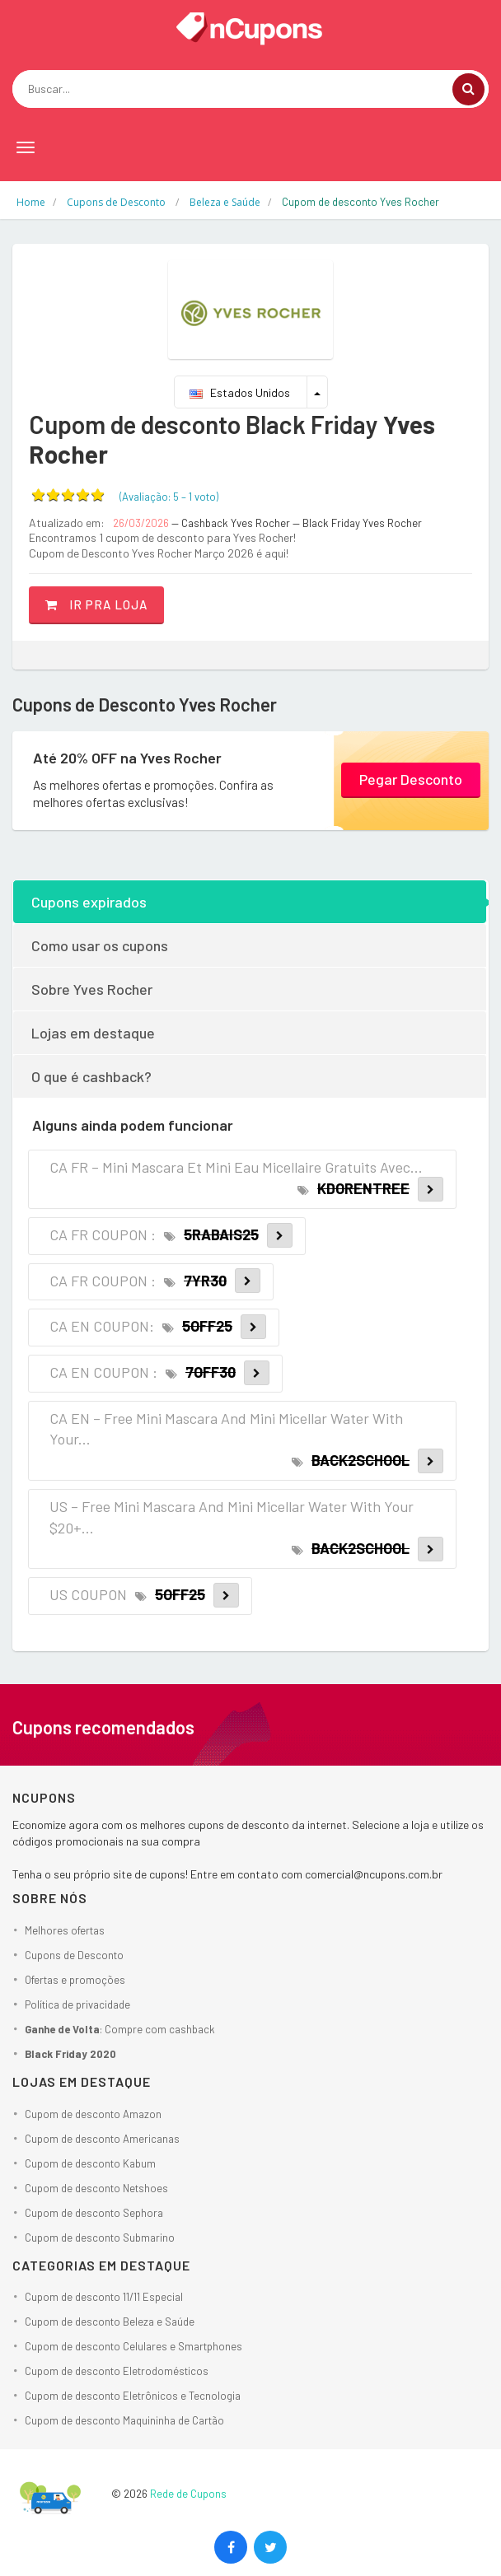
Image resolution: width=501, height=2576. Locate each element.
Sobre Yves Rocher (91, 989)
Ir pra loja (96, 604)
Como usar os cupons (99, 945)
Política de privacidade (77, 2004)
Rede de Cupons (188, 2493)
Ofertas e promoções (75, 1979)
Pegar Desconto (410, 779)
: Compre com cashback (120, 2029)
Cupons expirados (89, 902)
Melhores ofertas (65, 1930)
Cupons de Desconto (74, 1955)
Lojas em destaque (93, 1033)
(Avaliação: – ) (168, 496)
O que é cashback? (91, 1076)
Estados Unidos (240, 392)
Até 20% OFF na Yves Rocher (127, 758)
